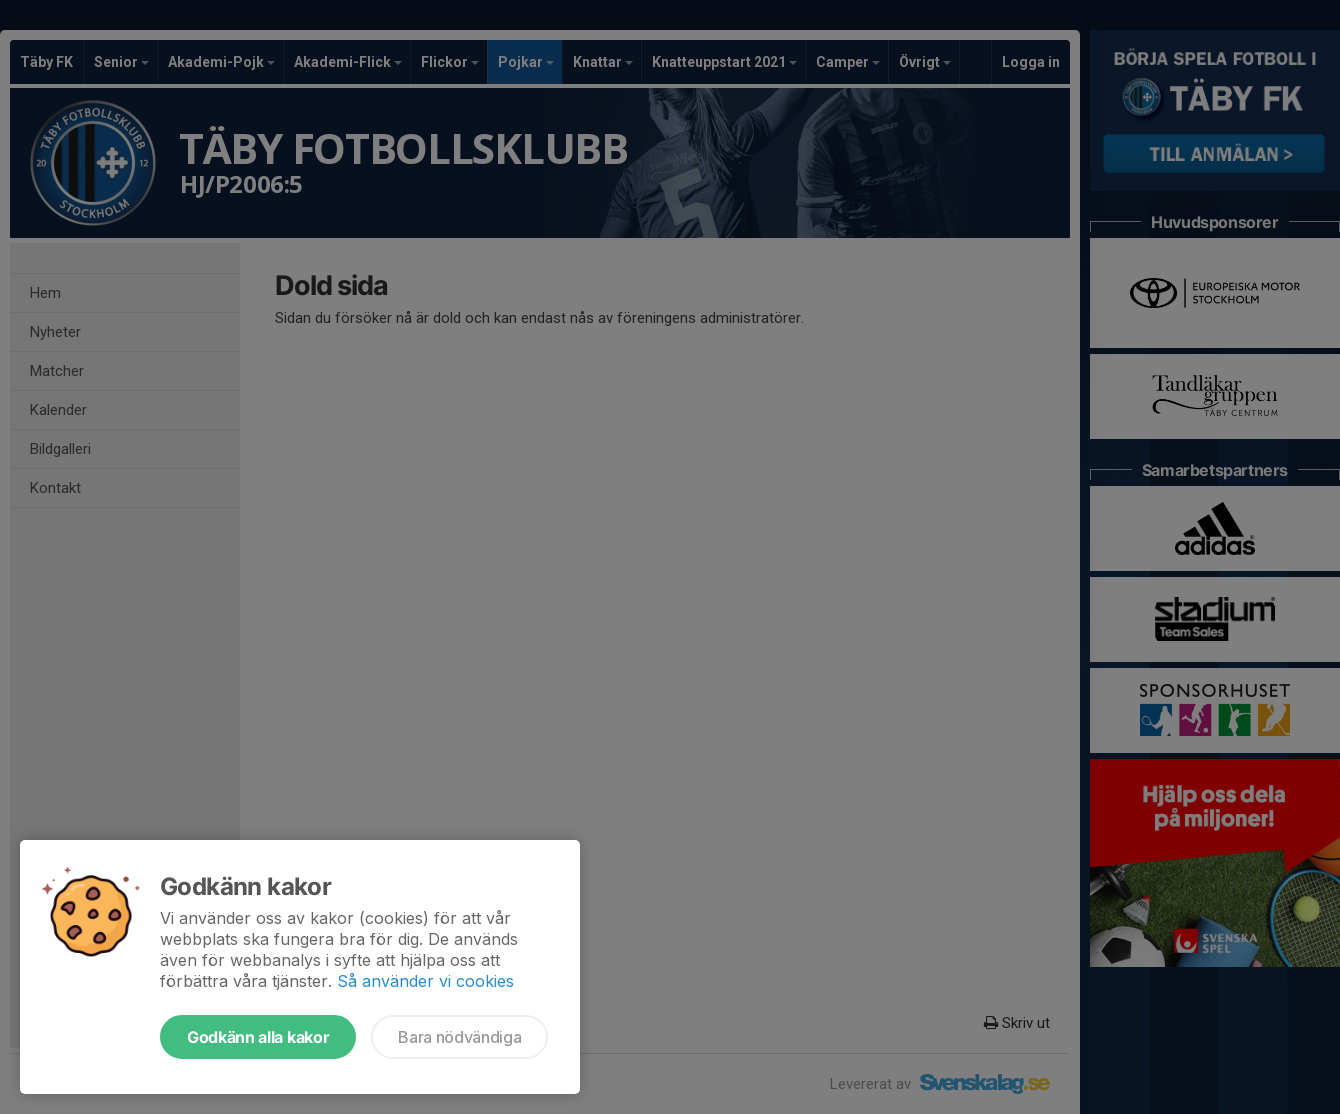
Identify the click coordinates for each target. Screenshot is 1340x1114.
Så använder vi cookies (425, 981)
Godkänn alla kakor (258, 1037)
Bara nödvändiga (459, 1037)
